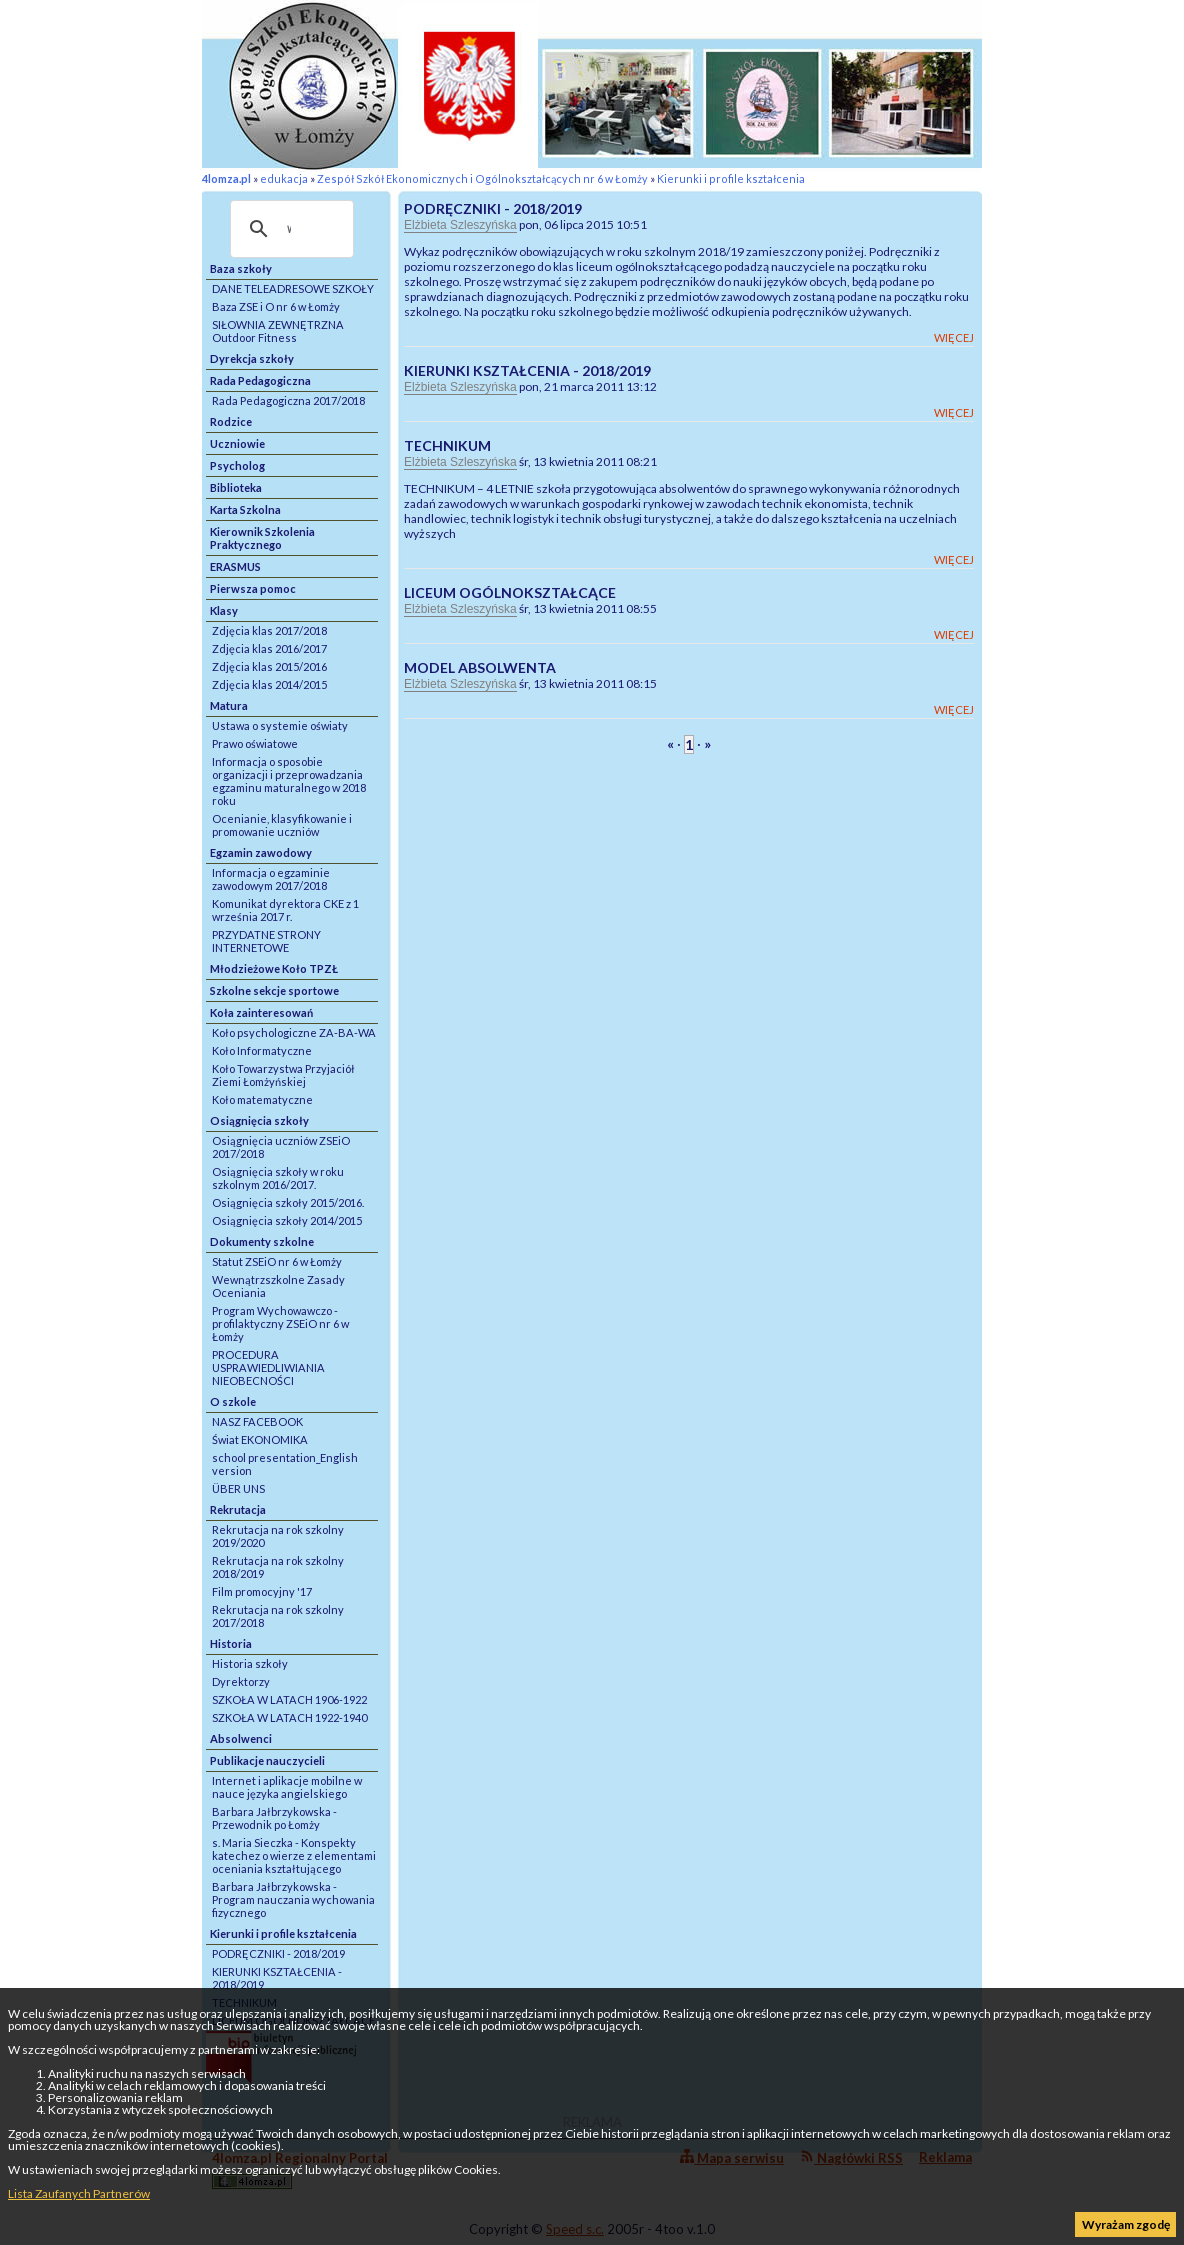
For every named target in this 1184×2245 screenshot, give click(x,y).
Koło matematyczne (262, 1099)
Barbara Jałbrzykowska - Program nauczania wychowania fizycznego (293, 1899)
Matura (229, 705)
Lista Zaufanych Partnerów (79, 2193)
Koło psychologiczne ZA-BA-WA (294, 1032)
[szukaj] (289, 229)
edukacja (284, 178)
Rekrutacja (238, 1509)
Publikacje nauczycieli (267, 1760)
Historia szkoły (250, 1663)
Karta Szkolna (245, 509)
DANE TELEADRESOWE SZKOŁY (293, 288)
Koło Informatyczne (262, 1050)
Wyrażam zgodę (1126, 2224)
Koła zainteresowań (261, 1012)
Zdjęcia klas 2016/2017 (269, 648)
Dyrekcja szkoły (252, 358)
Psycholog (237, 465)
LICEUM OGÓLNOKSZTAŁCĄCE (510, 592)
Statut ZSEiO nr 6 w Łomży (277, 1261)
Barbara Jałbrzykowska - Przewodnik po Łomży (274, 1818)
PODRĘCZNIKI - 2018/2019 (278, 1953)
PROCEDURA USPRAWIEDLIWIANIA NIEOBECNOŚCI (268, 1367)
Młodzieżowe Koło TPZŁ (274, 968)
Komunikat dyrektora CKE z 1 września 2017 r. (285, 910)
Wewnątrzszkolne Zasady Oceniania (278, 1286)
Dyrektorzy (241, 1681)
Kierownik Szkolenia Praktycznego (262, 538)
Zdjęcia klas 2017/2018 (269, 630)
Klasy (224, 610)
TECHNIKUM (447, 445)
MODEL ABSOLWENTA (480, 667)
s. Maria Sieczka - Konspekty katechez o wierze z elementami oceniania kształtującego (294, 1855)
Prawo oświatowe (255, 743)
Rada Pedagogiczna (260, 380)
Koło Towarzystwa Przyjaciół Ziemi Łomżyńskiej (283, 1075)
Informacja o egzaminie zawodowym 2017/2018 (271, 879)
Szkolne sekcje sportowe (274, 990)
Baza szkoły (241, 268)
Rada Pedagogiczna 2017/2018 (288, 400)
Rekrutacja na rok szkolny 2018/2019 (278, 1567)
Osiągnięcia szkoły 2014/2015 (287, 1220)
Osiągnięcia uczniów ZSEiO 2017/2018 (281, 1147)
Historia (231, 1643)
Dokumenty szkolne (262, 1241)
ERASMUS (235, 566)
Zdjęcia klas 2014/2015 (269, 684)
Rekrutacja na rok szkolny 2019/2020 (278, 1536)
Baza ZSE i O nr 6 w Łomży (276, 306)
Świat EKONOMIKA (260, 1439)
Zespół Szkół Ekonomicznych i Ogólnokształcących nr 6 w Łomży (482, 178)
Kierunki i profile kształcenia (731, 178)
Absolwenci (241, 1738)
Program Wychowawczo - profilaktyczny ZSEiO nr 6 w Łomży (280, 1323)
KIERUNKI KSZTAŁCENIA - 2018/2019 (277, 1978)
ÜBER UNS (238, 1488)
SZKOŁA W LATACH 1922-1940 (289, 1717)
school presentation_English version (285, 1464)
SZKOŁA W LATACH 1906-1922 (289, 1699)
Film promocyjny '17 (262, 1591)
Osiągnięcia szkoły (259, 1120)
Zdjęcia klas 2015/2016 (269, 666)
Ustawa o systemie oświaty (280, 725)
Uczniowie (237, 443)
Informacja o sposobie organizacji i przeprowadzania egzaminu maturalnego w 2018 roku (289, 781)
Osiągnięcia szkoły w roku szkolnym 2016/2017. (278, 1178)
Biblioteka (236, 487)
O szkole (233, 1401)
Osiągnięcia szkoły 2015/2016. (288, 1202)
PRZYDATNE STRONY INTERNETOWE (266, 941)
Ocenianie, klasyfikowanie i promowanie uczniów (282, 825)
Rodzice (231, 421)
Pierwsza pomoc (253, 588)
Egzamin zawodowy (261, 852)
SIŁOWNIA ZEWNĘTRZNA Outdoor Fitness (278, 331)
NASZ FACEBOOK (257, 1421)
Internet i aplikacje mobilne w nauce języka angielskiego (287, 1787)
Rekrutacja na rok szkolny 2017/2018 (278, 1616)
